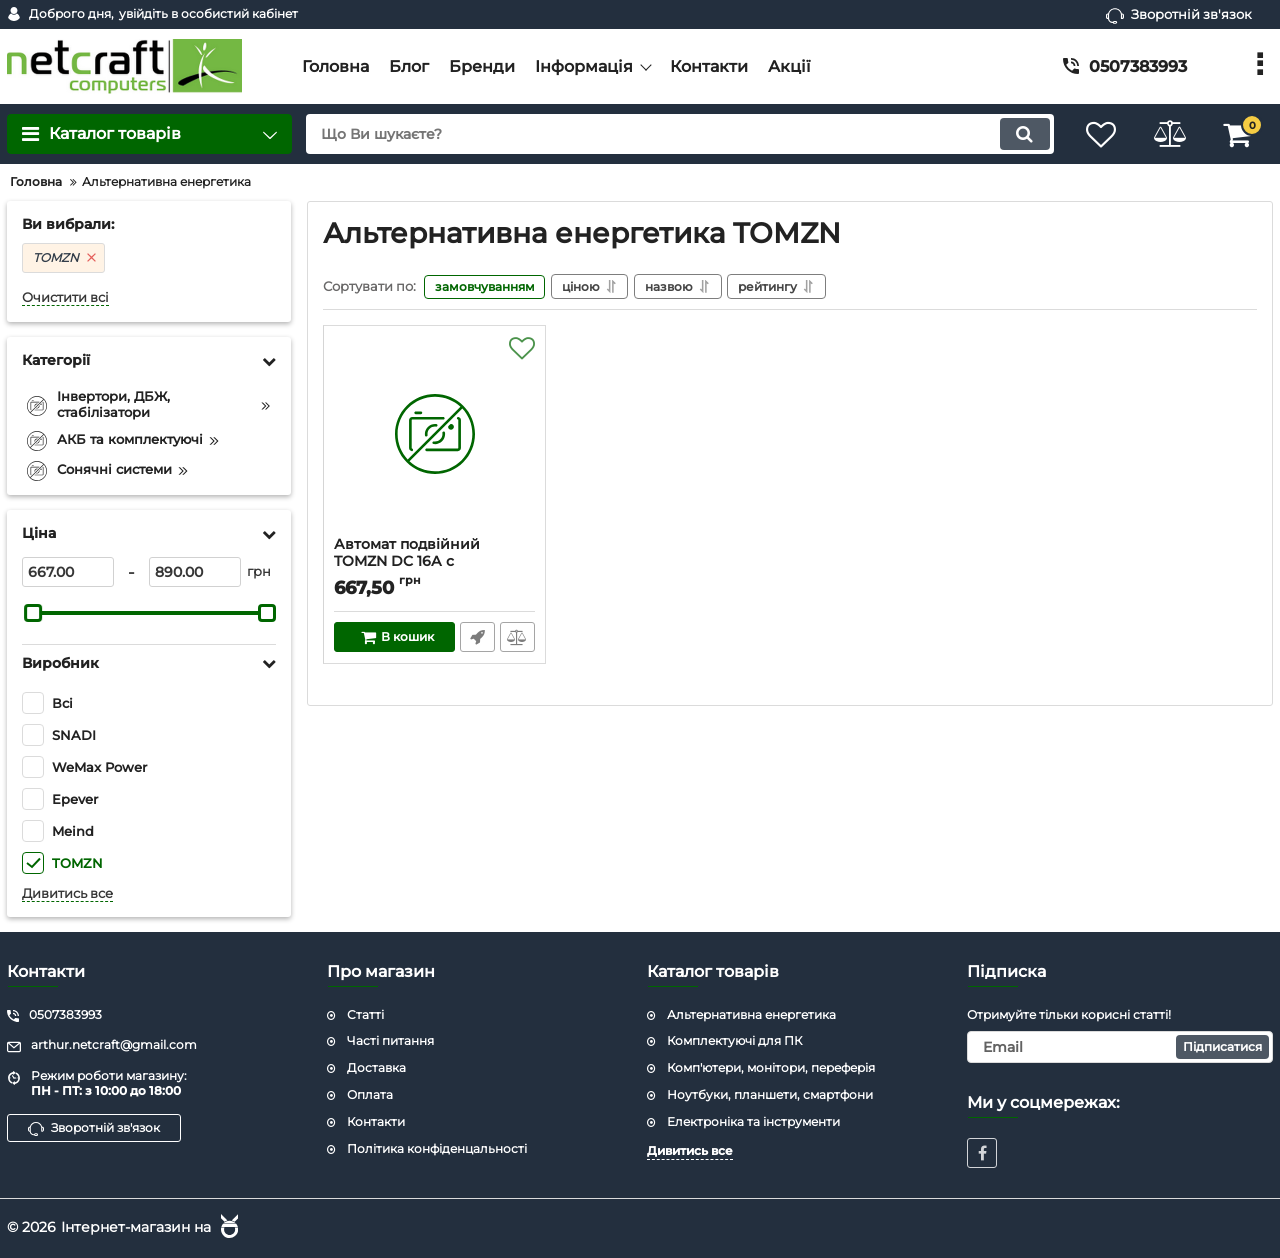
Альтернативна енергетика (751, 1014)
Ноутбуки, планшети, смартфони (770, 1094)
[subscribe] (1120, 1047)
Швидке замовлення (477, 637)
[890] (195, 572)
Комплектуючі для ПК (734, 1040)
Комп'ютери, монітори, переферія (771, 1067)
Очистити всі (65, 297)
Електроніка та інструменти (753, 1121)
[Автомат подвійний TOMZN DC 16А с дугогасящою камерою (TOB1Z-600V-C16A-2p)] (434, 436)
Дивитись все (67, 893)
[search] (677, 134)
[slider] (33, 613)
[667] (68, 572)
